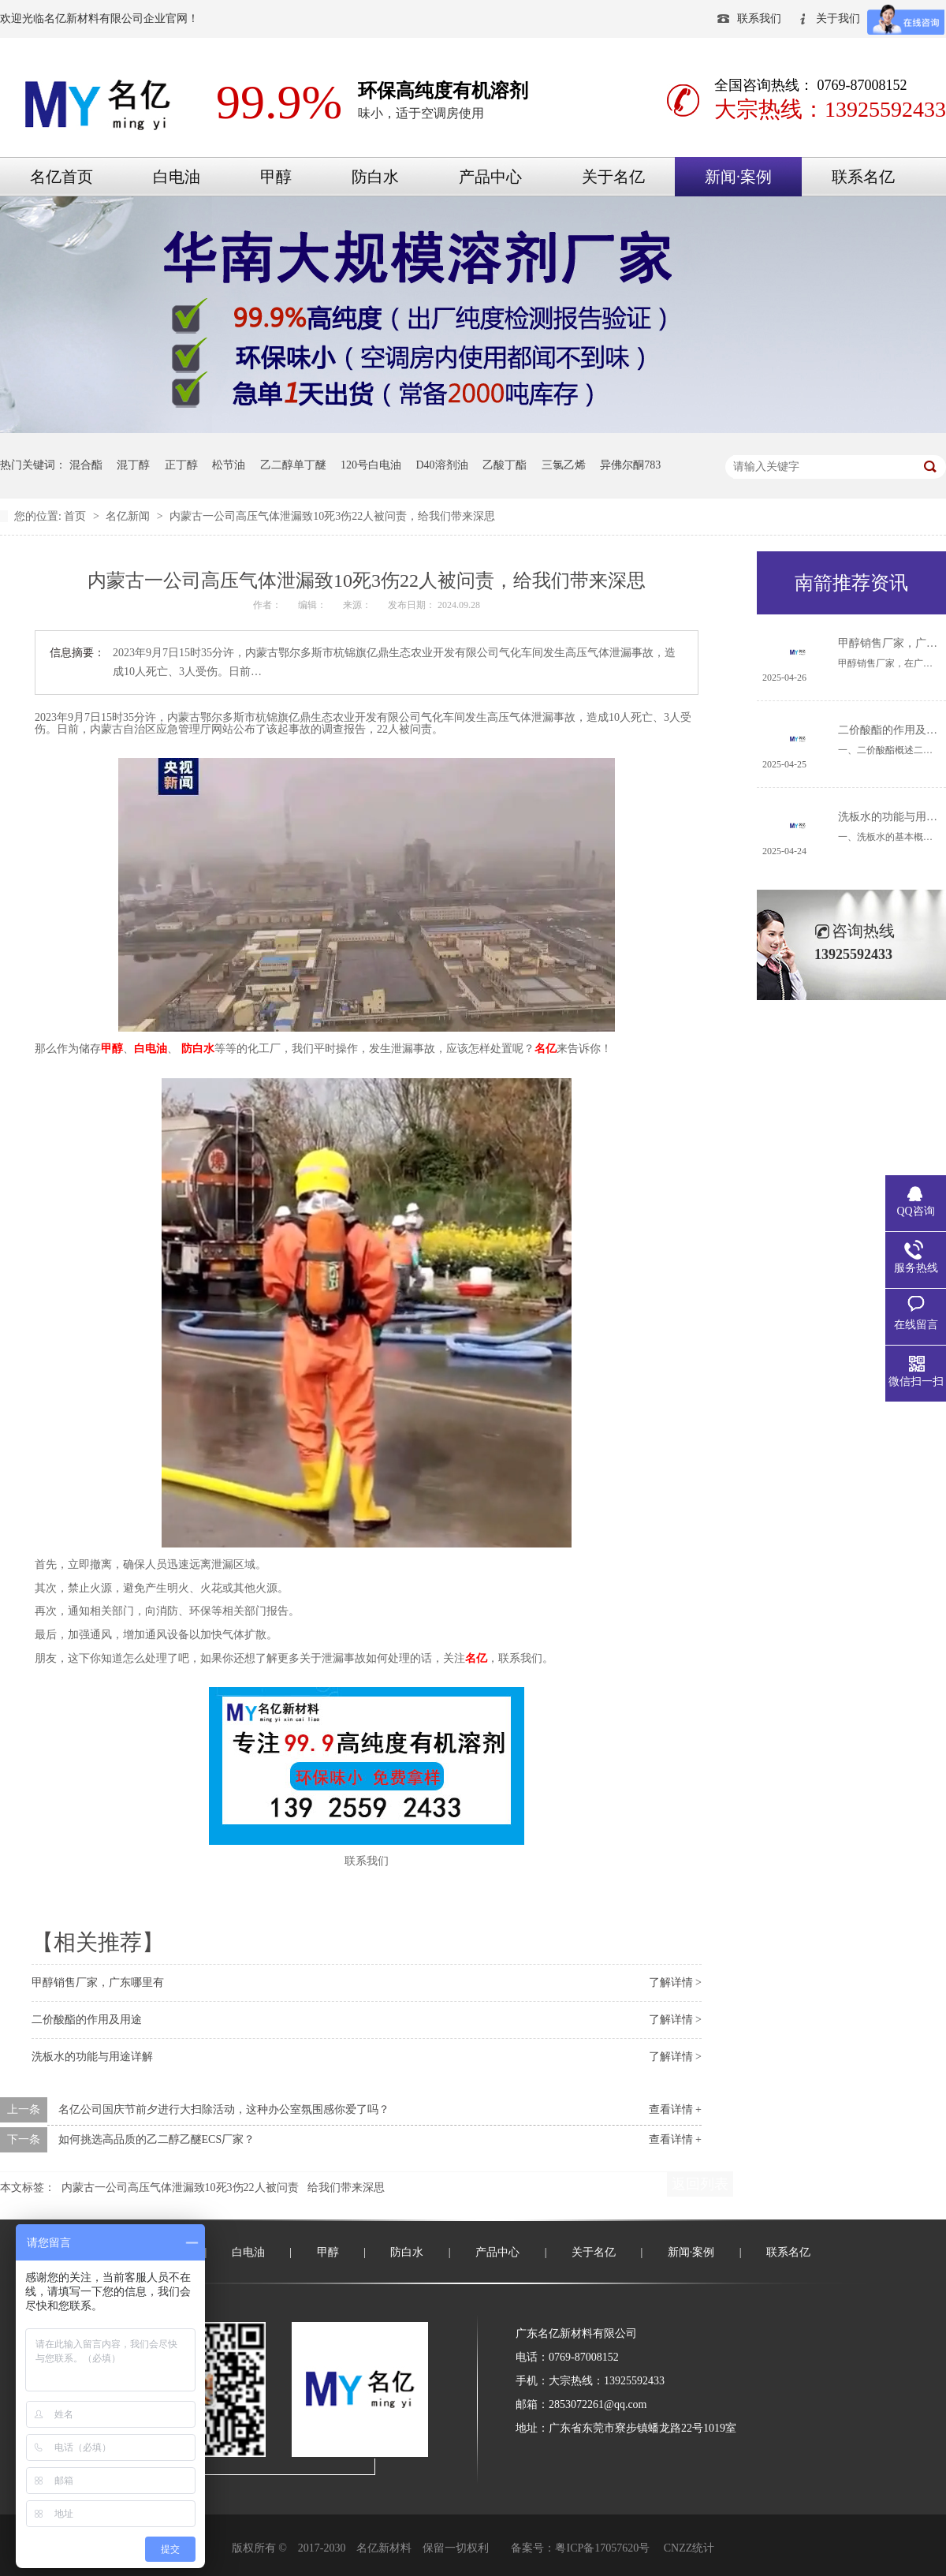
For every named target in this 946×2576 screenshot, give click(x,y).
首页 (76, 516)
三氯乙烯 (564, 465)
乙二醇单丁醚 (293, 465)
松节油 (228, 465)
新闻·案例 (738, 176)
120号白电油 (371, 465)
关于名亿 (613, 176)
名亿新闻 (129, 516)
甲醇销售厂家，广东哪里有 (98, 1982)
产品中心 (490, 176)
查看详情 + (675, 2109)
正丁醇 (181, 465)
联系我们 (759, 18)
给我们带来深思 (346, 2187)
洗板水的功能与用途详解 (92, 2057)
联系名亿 (863, 176)
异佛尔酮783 (630, 465)
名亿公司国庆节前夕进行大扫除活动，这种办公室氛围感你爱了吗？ (223, 2109)
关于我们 (838, 18)
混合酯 (85, 465)
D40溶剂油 (442, 465)
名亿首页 (61, 176)
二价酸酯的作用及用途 (87, 2019)
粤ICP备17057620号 (602, 2548)
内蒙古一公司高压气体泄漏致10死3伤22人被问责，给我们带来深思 (332, 516)
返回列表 (700, 2184)
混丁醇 (133, 465)
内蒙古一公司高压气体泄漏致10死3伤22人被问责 (180, 2187)
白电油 (176, 176)
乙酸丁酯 (504, 465)
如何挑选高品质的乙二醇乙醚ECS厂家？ (156, 2139)
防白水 (375, 176)
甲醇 (276, 176)
